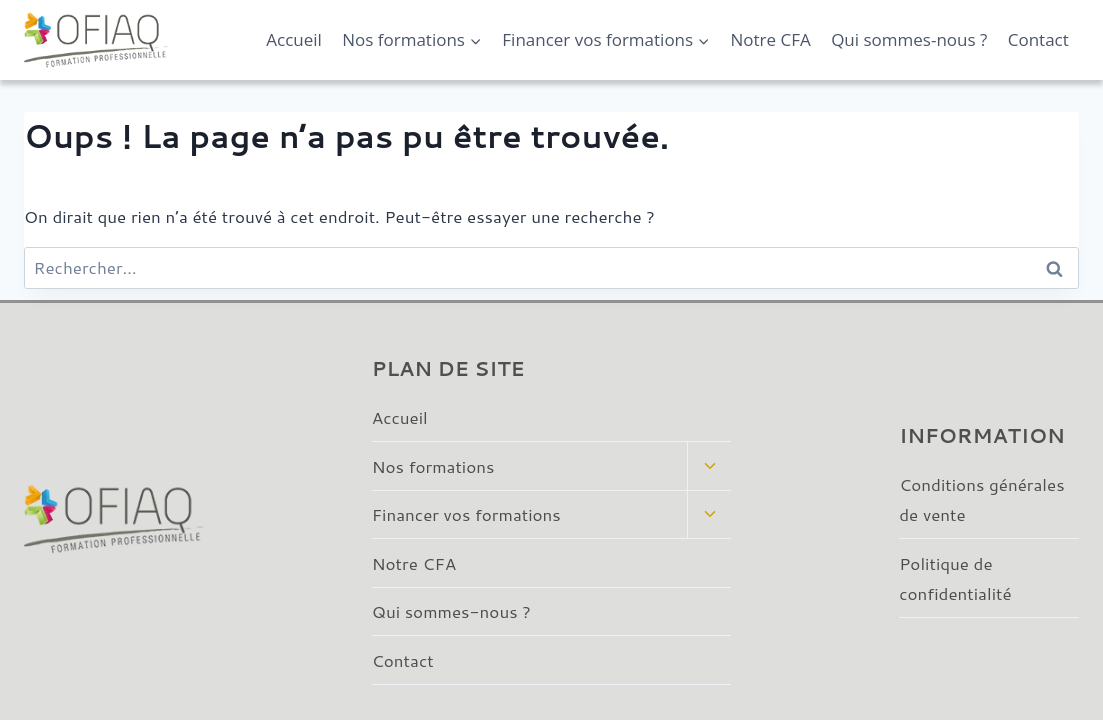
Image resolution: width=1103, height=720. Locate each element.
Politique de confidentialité (955, 578)
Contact (1038, 39)
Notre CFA (771, 39)
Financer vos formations (466, 514)
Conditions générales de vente (981, 499)
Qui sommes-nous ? (909, 39)
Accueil (294, 39)
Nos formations (433, 466)
